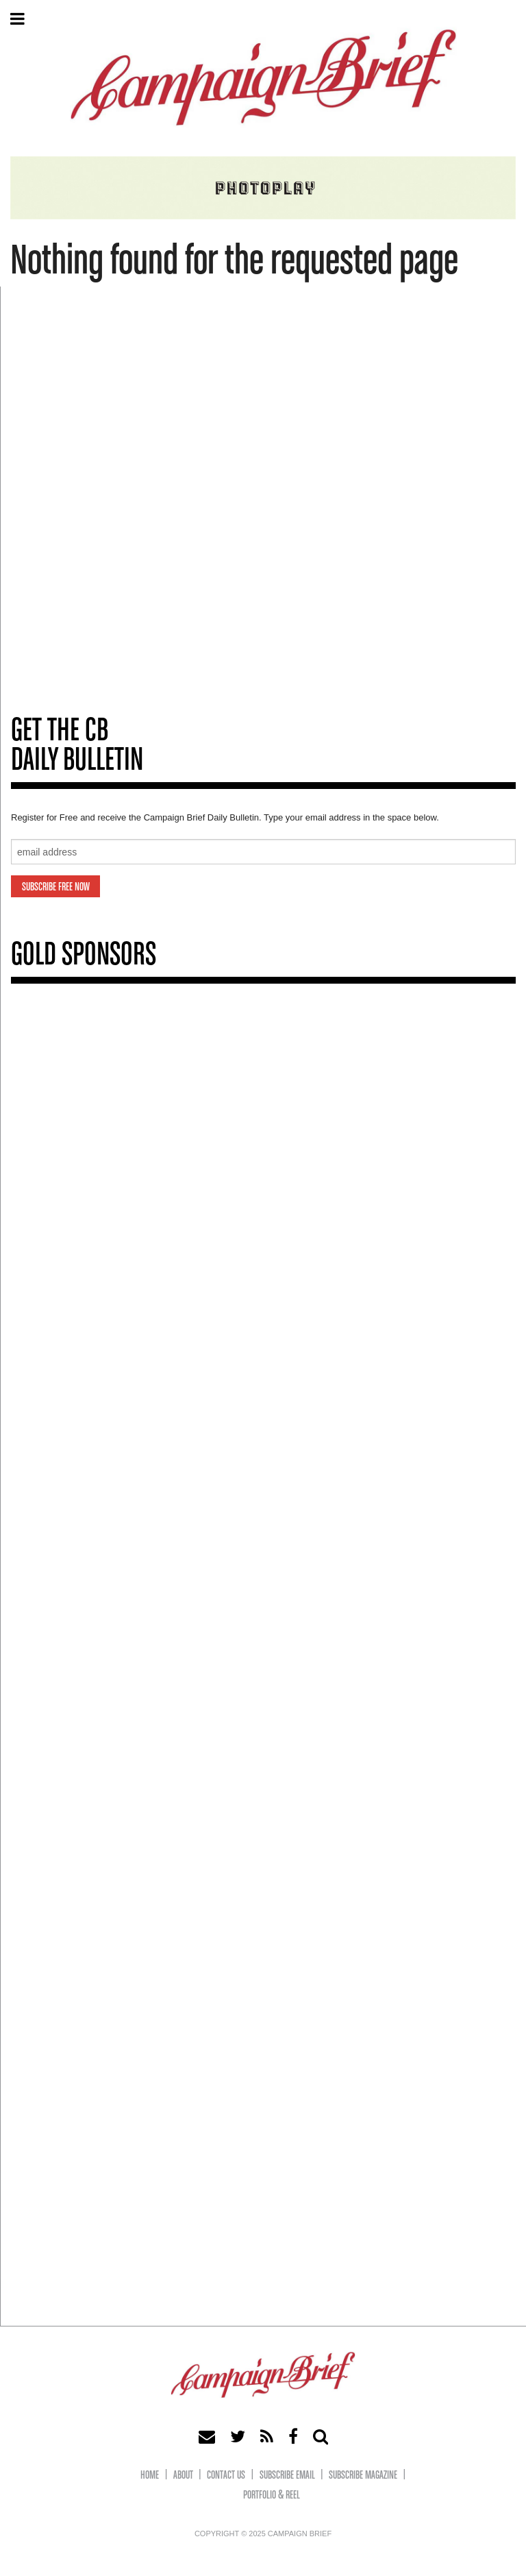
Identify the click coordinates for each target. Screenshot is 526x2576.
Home (149, 2475)
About (183, 2475)
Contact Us (226, 2475)
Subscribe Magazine (363, 2475)
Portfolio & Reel (271, 2495)
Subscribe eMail (287, 2475)
